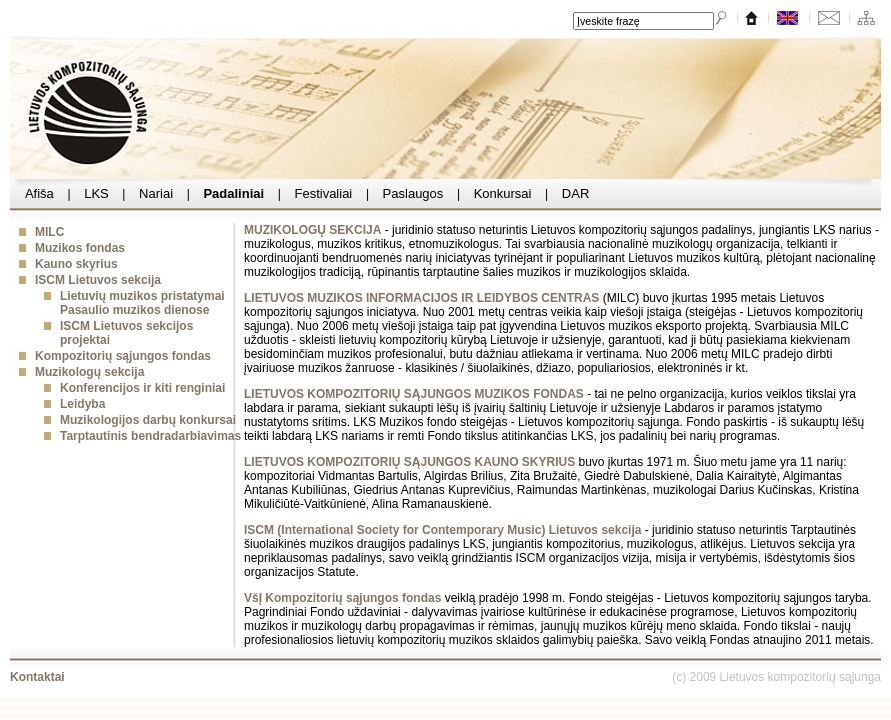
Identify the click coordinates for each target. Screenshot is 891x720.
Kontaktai (37, 677)
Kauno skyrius (76, 264)
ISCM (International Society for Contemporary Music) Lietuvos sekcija (442, 530)
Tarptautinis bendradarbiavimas (150, 436)
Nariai (155, 193)
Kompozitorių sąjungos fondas (123, 356)
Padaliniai (234, 193)
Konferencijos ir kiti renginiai (142, 388)
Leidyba (82, 404)
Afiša (39, 193)
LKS (97, 193)
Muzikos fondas (80, 248)
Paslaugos (413, 193)
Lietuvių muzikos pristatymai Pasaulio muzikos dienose (142, 303)
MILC (49, 232)
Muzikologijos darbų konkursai (148, 420)
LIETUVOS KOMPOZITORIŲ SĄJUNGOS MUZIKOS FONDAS (414, 394)
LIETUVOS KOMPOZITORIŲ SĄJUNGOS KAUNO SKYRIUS (409, 462)
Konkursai (502, 193)
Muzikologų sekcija (89, 372)
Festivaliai (323, 193)
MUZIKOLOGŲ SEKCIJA (312, 230)
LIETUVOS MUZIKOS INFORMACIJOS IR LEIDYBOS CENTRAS (421, 298)
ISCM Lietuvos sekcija (98, 280)
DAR (575, 193)
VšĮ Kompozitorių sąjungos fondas (342, 598)
